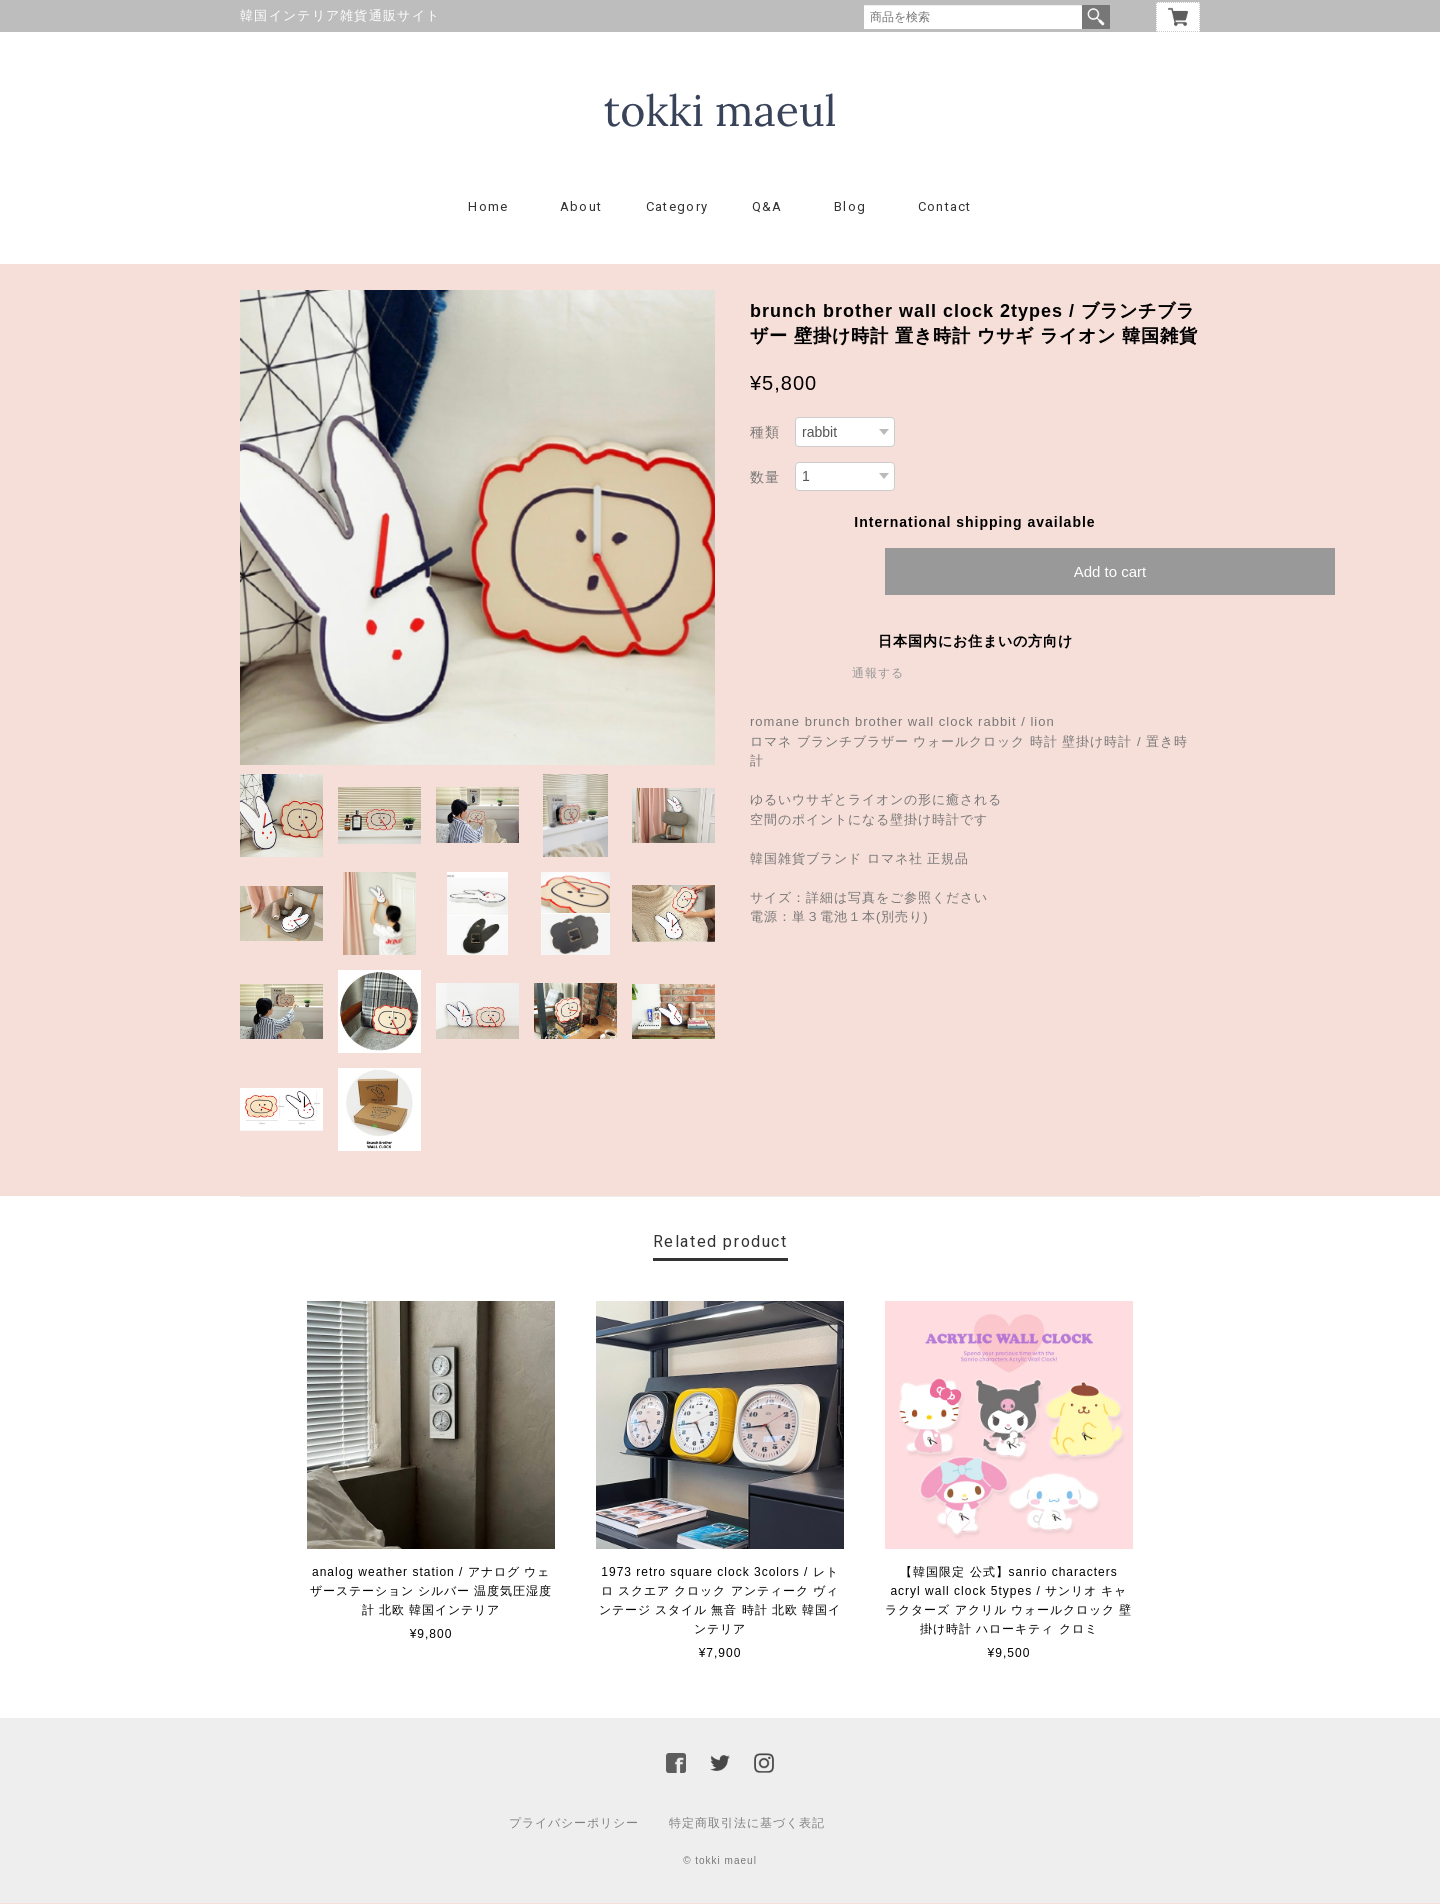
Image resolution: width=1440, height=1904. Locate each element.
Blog (850, 207)
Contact (945, 207)
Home (488, 207)
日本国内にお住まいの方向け (975, 642)
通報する (878, 674)
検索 (1096, 17)
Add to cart (1110, 572)
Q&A (767, 207)
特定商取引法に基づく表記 (747, 1824)
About (581, 207)
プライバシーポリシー (574, 1824)
